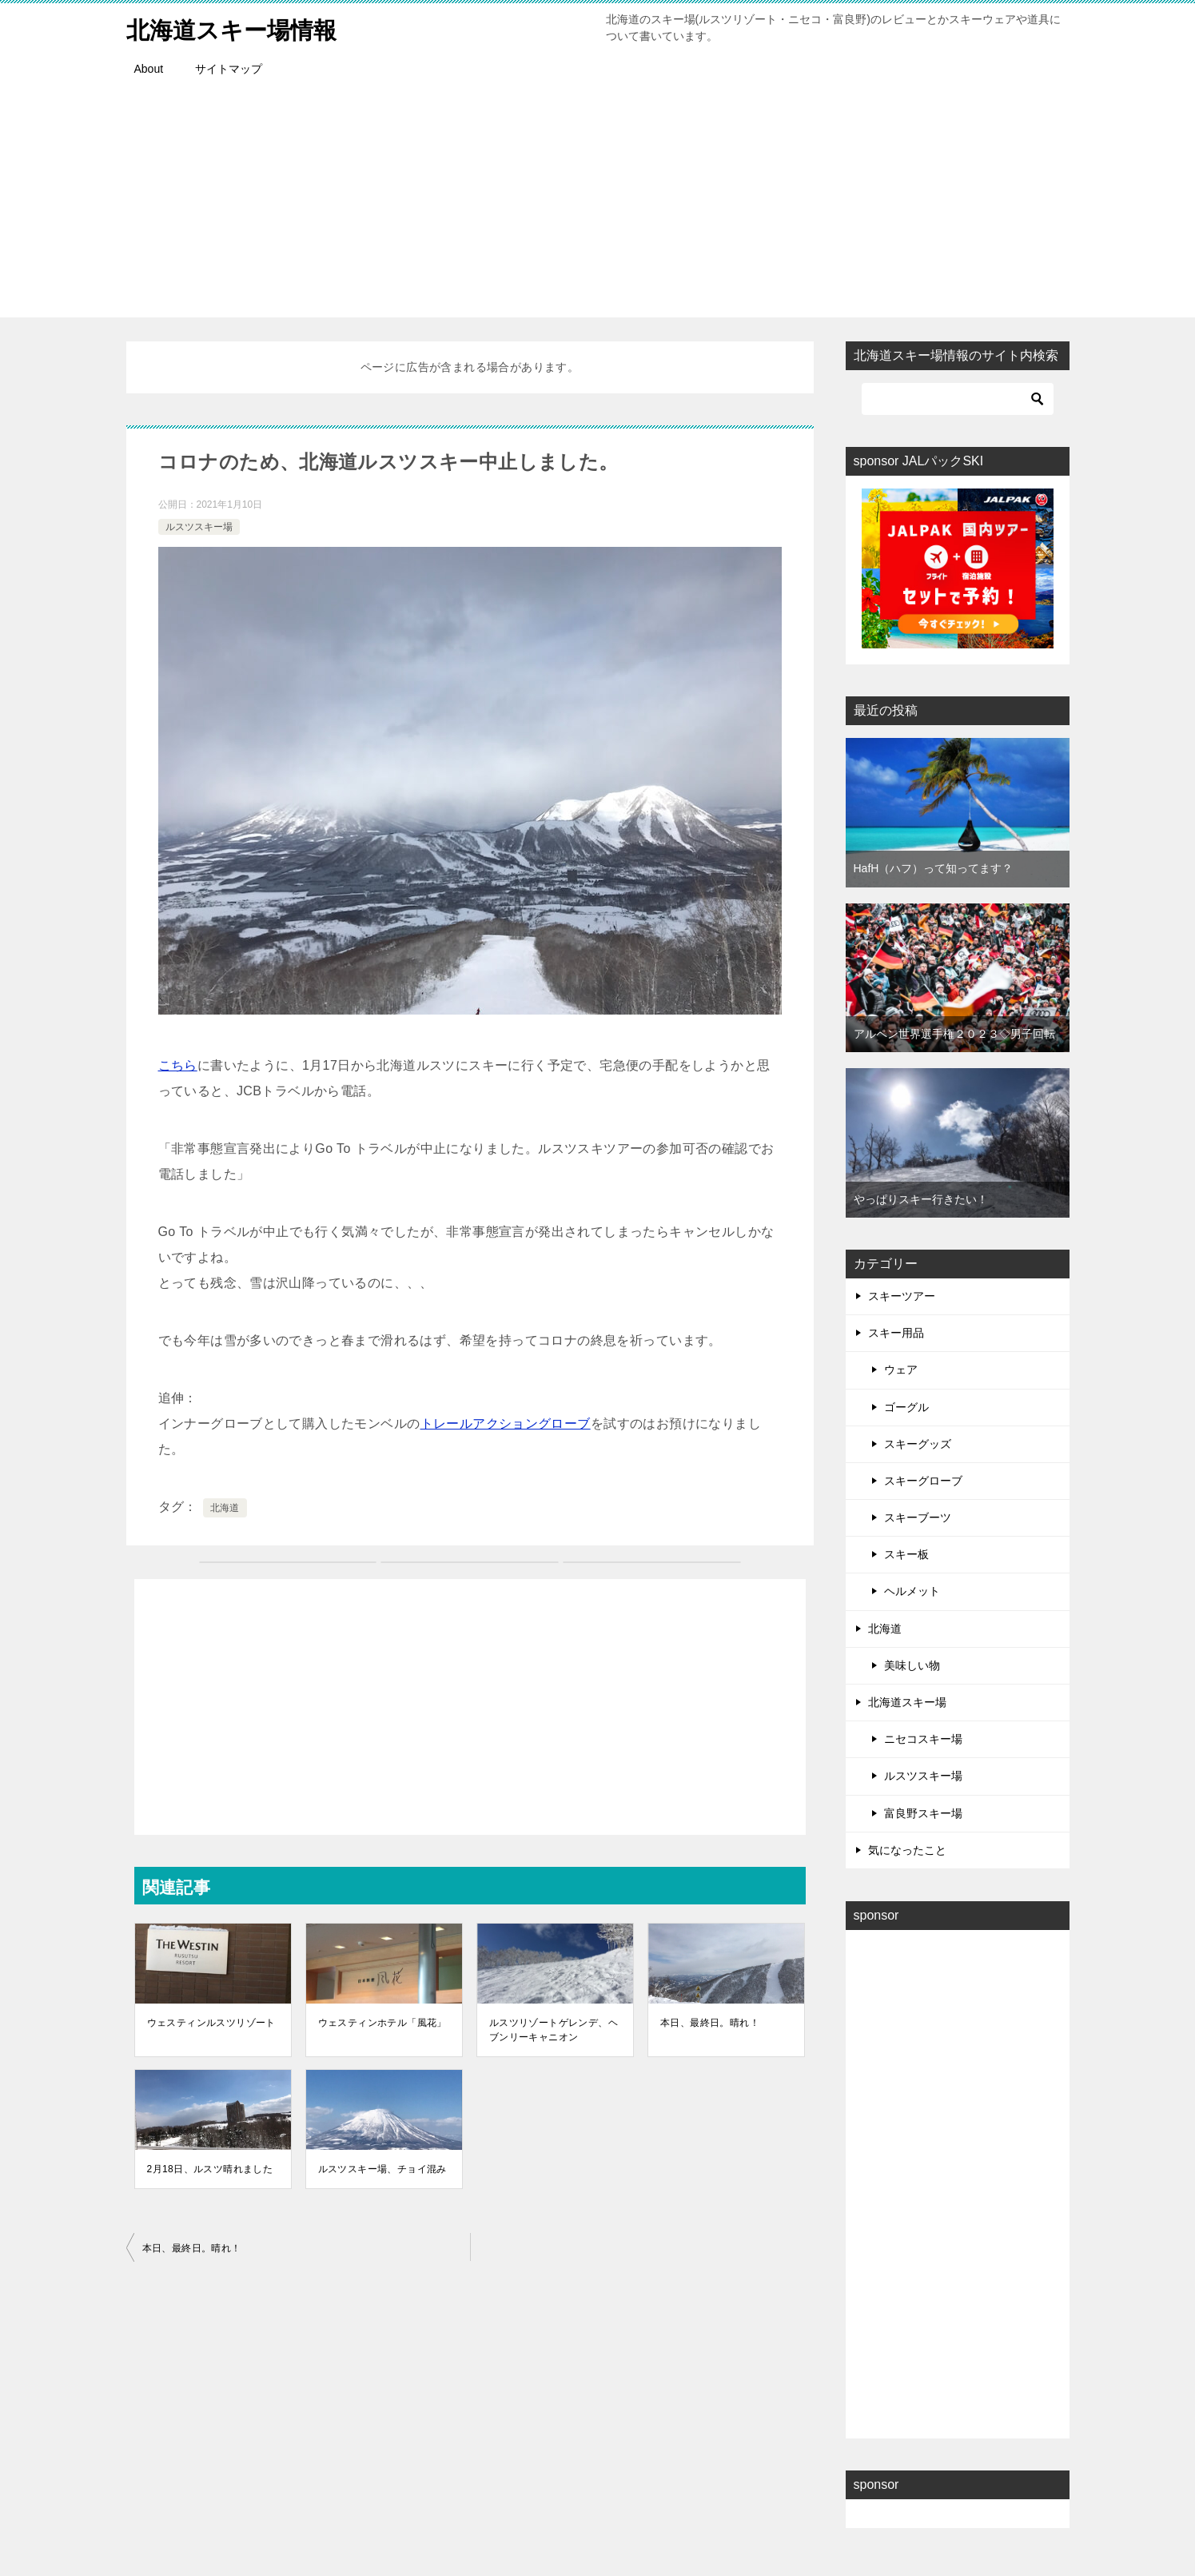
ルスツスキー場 (199, 526)
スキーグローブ (923, 1480)
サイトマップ (228, 68)
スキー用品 (896, 1332)
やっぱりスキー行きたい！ (921, 1199)
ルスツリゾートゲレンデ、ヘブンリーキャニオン (553, 2030)
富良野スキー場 (923, 1813)
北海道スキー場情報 (235, 28)
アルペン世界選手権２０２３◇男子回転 (954, 1033)
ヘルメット (912, 1591)
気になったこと (907, 1850)
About (149, 68)
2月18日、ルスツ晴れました (210, 2169)
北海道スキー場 (907, 1702)
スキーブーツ (917, 1517)
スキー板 (906, 1554)
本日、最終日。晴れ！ (709, 2022)
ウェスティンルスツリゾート (211, 2022)
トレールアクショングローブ (505, 1423)
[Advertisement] (597, 205)
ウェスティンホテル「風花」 (382, 2022)
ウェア (901, 1369)
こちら (177, 1065)
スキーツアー (901, 1296)
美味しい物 (912, 1665)
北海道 (225, 1507)
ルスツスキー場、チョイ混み (382, 2169)
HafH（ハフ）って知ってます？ (934, 868)
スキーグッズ (917, 1444)
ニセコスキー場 (923, 1739)
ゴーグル (906, 1407)
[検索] (958, 399)
